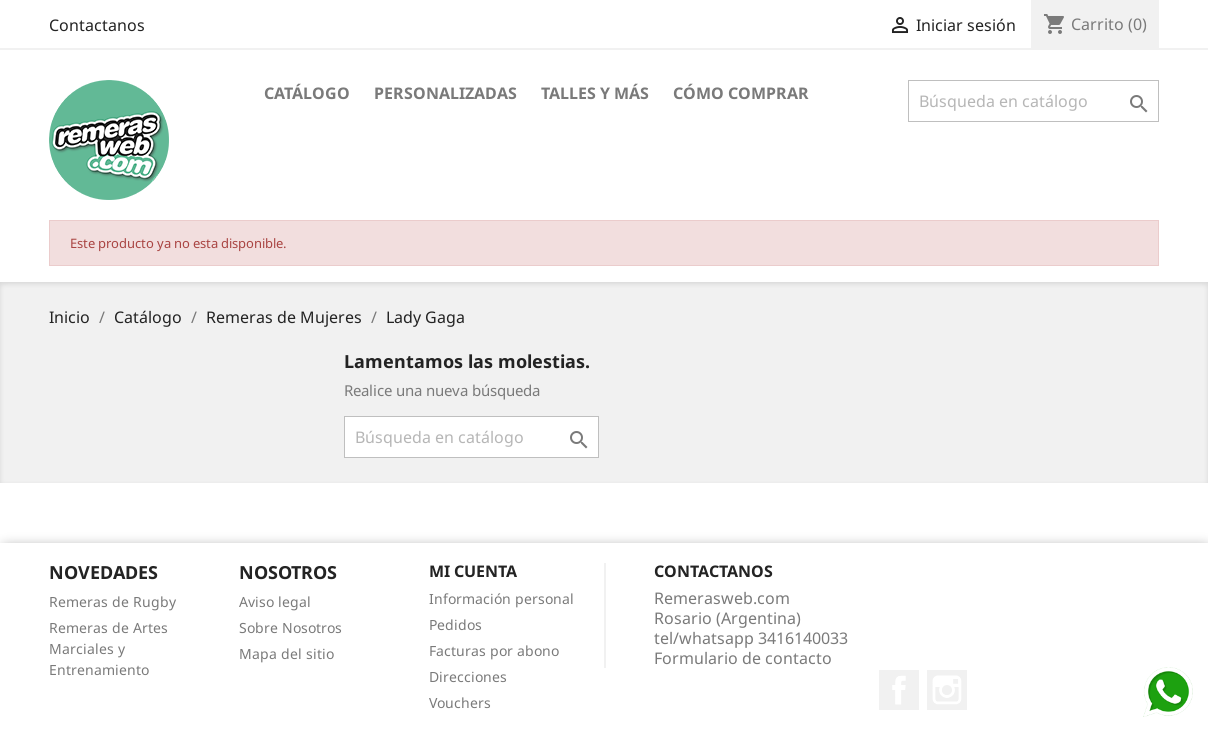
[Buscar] (1033, 101)
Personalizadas (445, 93)
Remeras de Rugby (112, 601)
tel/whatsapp (751, 638)
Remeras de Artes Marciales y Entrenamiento (108, 648)
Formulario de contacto (743, 658)
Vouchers (460, 702)
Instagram (947, 690)
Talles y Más (595, 93)
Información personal (501, 598)
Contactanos (97, 25)
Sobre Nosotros (290, 627)
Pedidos (455, 624)
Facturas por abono (494, 650)
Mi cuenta (473, 571)
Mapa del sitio (286, 653)
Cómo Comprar (741, 93)
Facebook (899, 690)
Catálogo (307, 93)
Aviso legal (275, 601)
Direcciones (468, 676)
